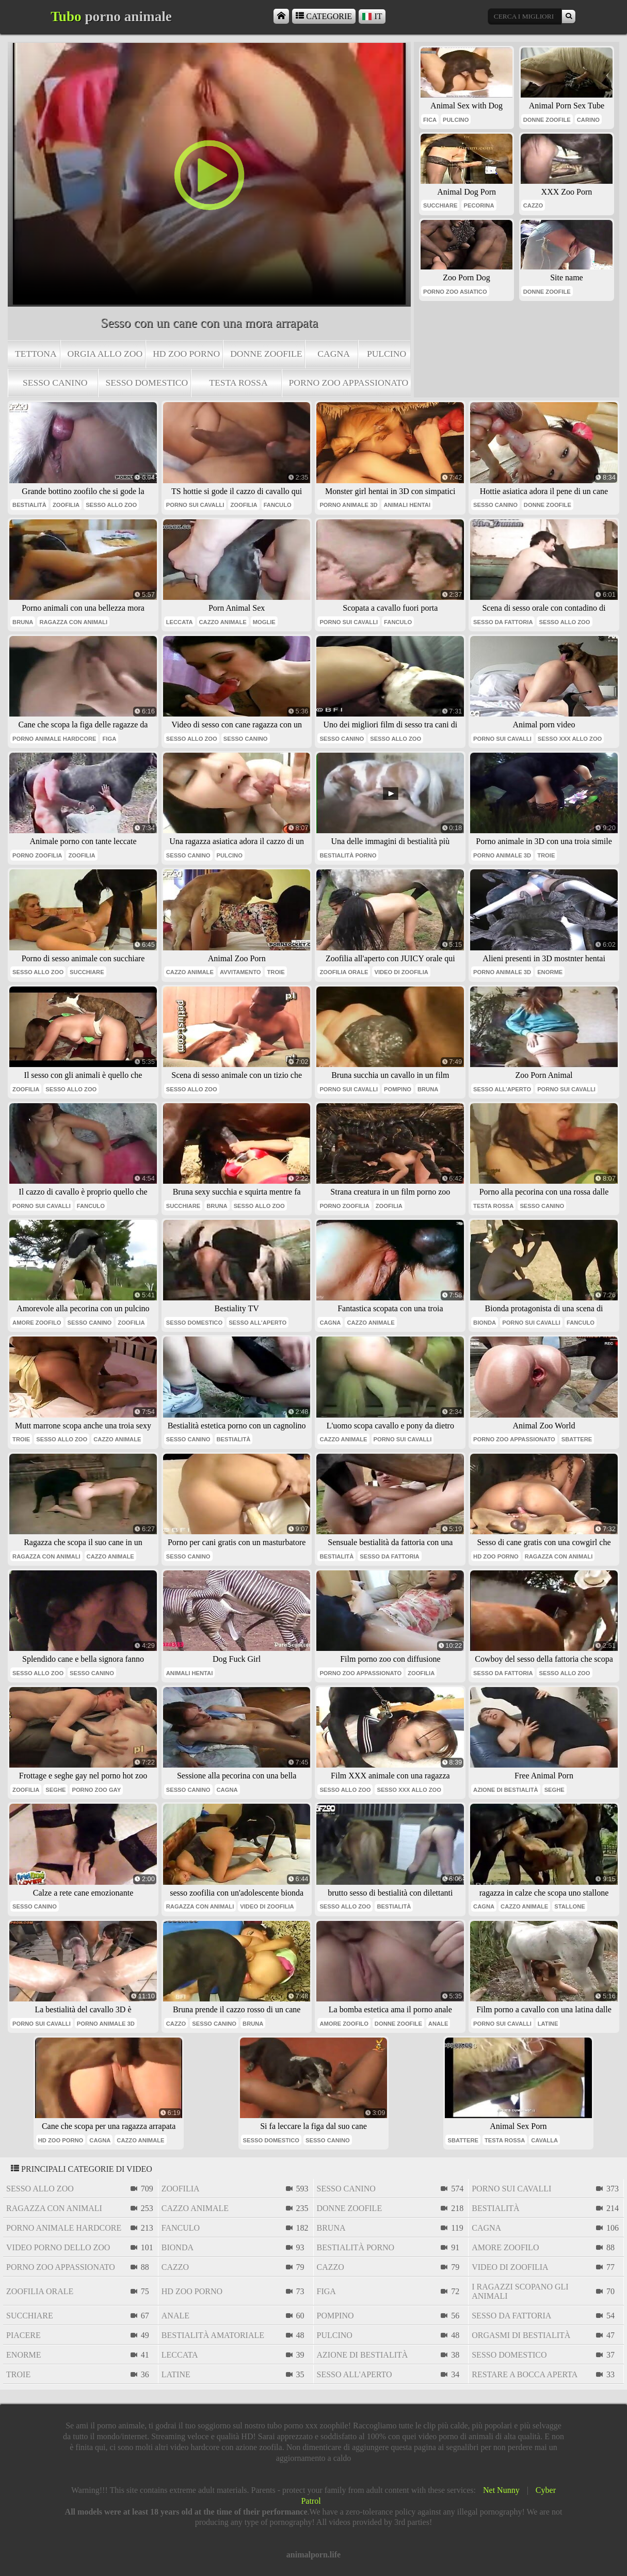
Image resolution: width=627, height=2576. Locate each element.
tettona (36, 353)
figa (109, 739)
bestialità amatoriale (213, 2335)
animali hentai (406, 505)
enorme (549, 972)
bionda (484, 1322)
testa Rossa (238, 382)
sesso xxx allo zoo (570, 739)
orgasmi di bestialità (521, 2335)
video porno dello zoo (58, 2247)
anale (438, 2024)
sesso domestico (146, 382)
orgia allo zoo (105, 353)
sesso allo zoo (111, 505)
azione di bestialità (505, 1790)
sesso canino (55, 382)
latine (548, 2024)
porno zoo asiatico (455, 292)
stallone (569, 1906)
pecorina (478, 205)
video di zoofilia (401, 972)
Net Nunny (501, 2490)
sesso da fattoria (503, 622)
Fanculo (278, 505)
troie (546, 855)
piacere (23, 2335)
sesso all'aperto (502, 1089)
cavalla (544, 2140)
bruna (22, 622)
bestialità (29, 505)
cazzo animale (223, 622)
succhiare (440, 205)
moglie (264, 622)
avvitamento (240, 972)
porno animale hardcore (54, 739)
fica (430, 120)
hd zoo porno (186, 353)
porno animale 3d (348, 505)
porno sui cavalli (195, 505)
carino (588, 120)
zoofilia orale (343, 972)
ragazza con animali (73, 622)
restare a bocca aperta (524, 2374)
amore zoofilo (36, 1322)
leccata (179, 622)
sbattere (576, 1439)
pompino (397, 1089)
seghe (55, 1790)
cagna (333, 353)
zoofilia (66, 505)
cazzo (533, 205)
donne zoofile (266, 353)
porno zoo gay (96, 1790)
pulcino (386, 353)
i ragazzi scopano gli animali (520, 2291)
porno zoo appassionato (349, 382)
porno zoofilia (37, 855)
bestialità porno (347, 855)
